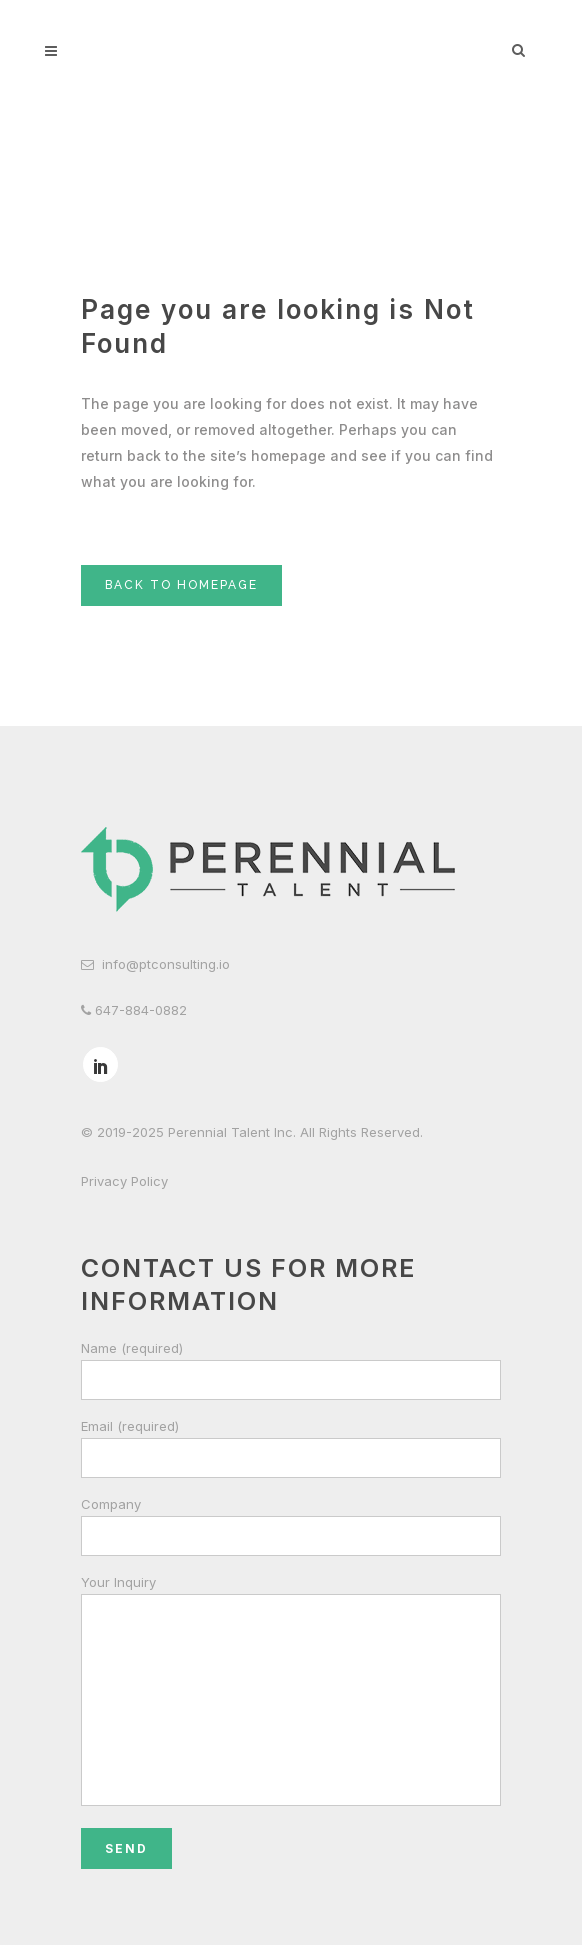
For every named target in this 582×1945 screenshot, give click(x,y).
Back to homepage (181, 585)
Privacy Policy (124, 1181)
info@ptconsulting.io (166, 964)
